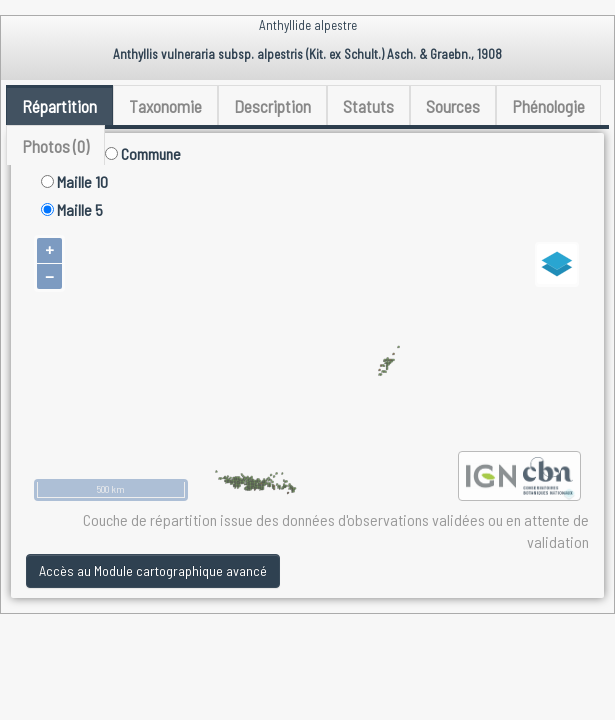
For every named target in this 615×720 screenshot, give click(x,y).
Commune (143, 153)
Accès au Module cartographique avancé (153, 570)
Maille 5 (72, 209)
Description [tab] (272, 106)
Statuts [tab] (368, 106)
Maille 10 (74, 181)
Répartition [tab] (59, 106)
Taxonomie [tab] (165, 106)
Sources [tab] (453, 106)
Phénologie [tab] (548, 106)
